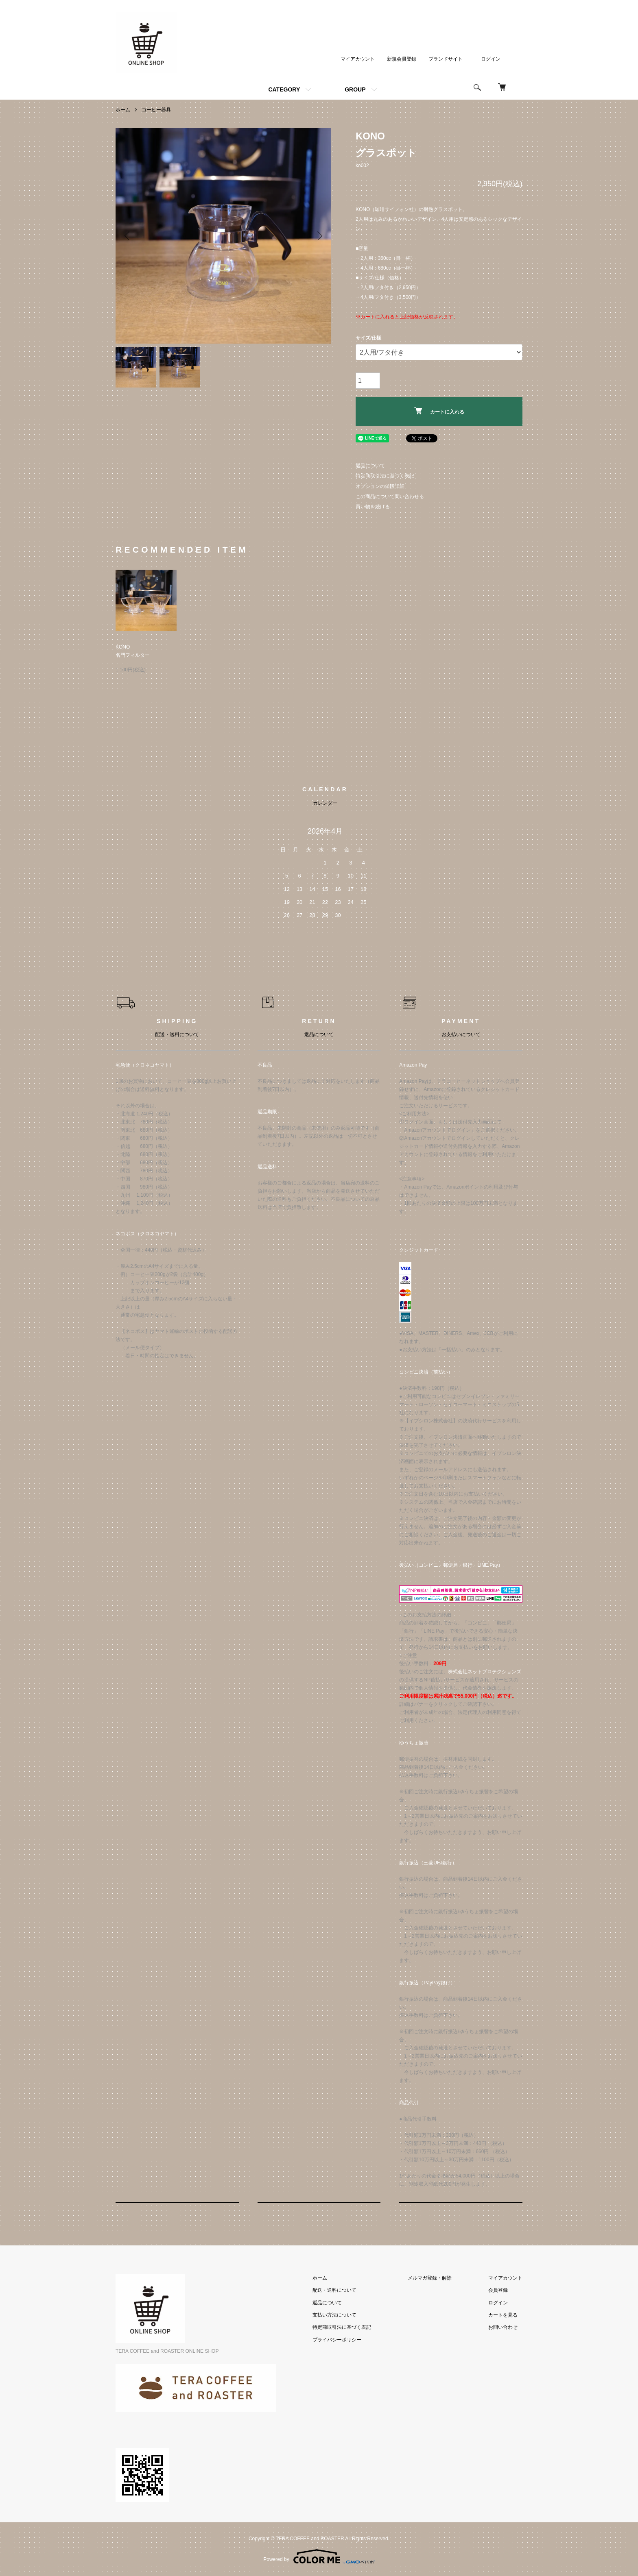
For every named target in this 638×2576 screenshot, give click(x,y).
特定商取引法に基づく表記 (385, 476)
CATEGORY (284, 89)
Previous (128, 236)
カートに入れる (439, 411)
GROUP (355, 89)
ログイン (490, 59)
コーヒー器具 (156, 110)
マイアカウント (358, 59)
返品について (370, 465)
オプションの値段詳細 (380, 486)
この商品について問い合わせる (390, 496)
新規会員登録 (401, 59)
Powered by (318, 2556)
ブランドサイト (445, 59)
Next (319, 236)
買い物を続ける (373, 507)
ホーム (123, 110)
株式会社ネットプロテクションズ (484, 1672)
